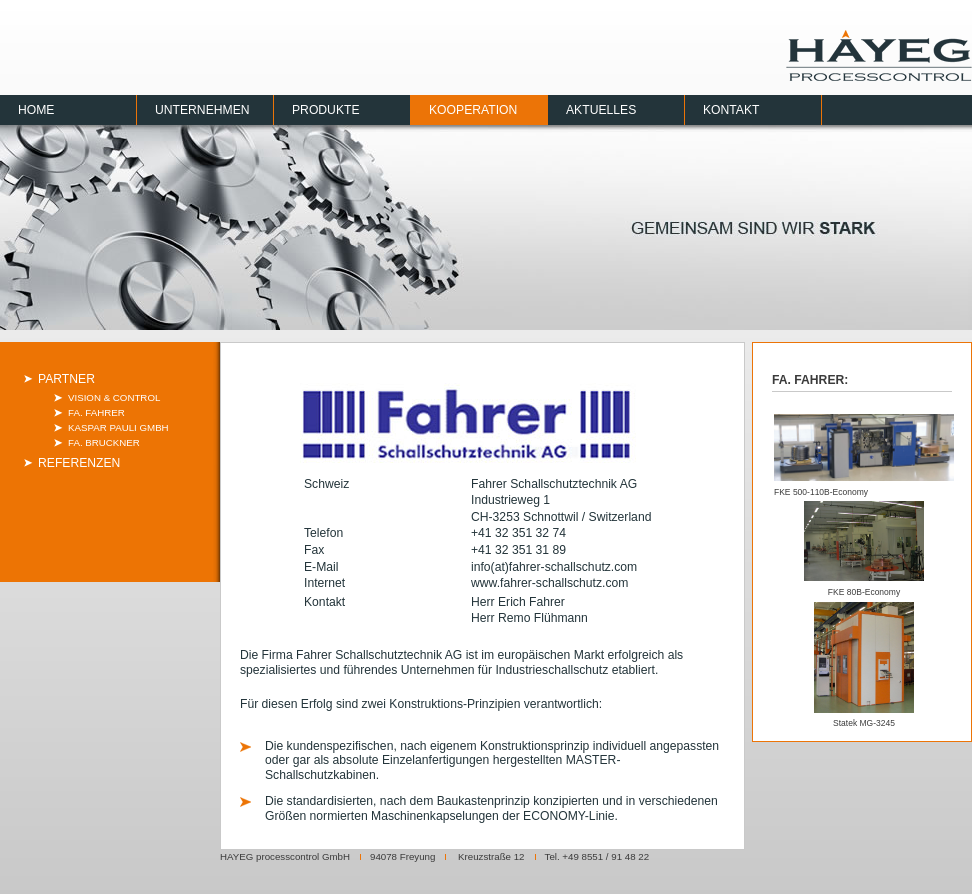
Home (36, 110)
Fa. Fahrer (96, 412)
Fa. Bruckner (104, 442)
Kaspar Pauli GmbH (118, 427)
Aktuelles (601, 110)
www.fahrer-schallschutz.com (549, 583)
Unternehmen (202, 110)
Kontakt (731, 110)
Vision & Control (114, 397)
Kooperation (473, 110)
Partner (66, 379)
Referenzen (79, 463)
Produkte (326, 110)
